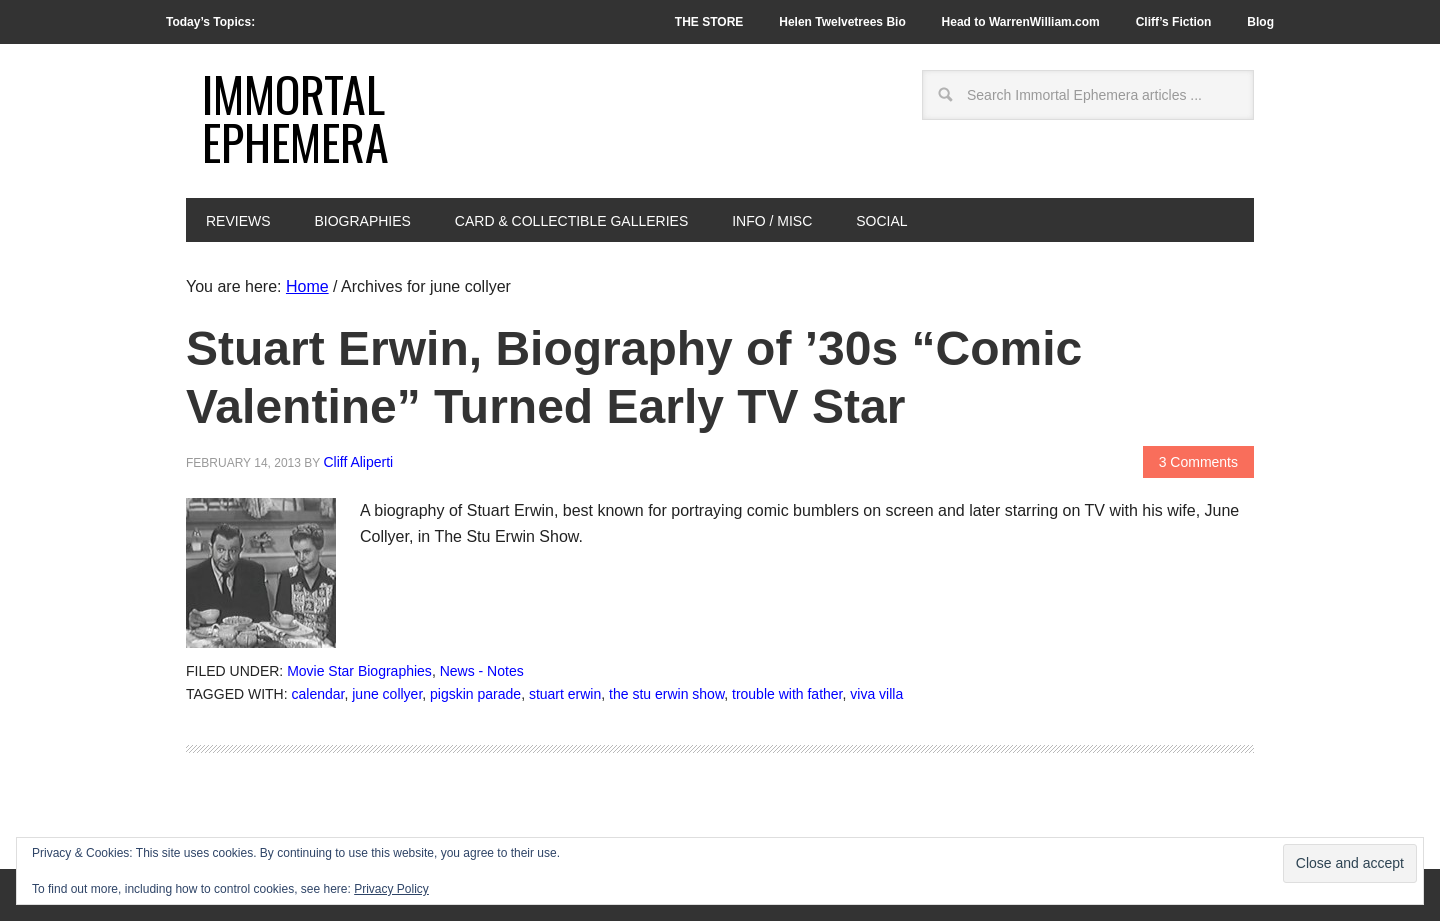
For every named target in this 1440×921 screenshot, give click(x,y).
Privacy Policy (391, 889)
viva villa (876, 694)
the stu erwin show (666, 694)
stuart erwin (565, 694)
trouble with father (787, 694)
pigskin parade (475, 694)
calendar (318, 694)
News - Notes (482, 671)
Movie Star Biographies (359, 671)
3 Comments (1198, 462)
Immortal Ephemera (295, 117)
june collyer (387, 694)
